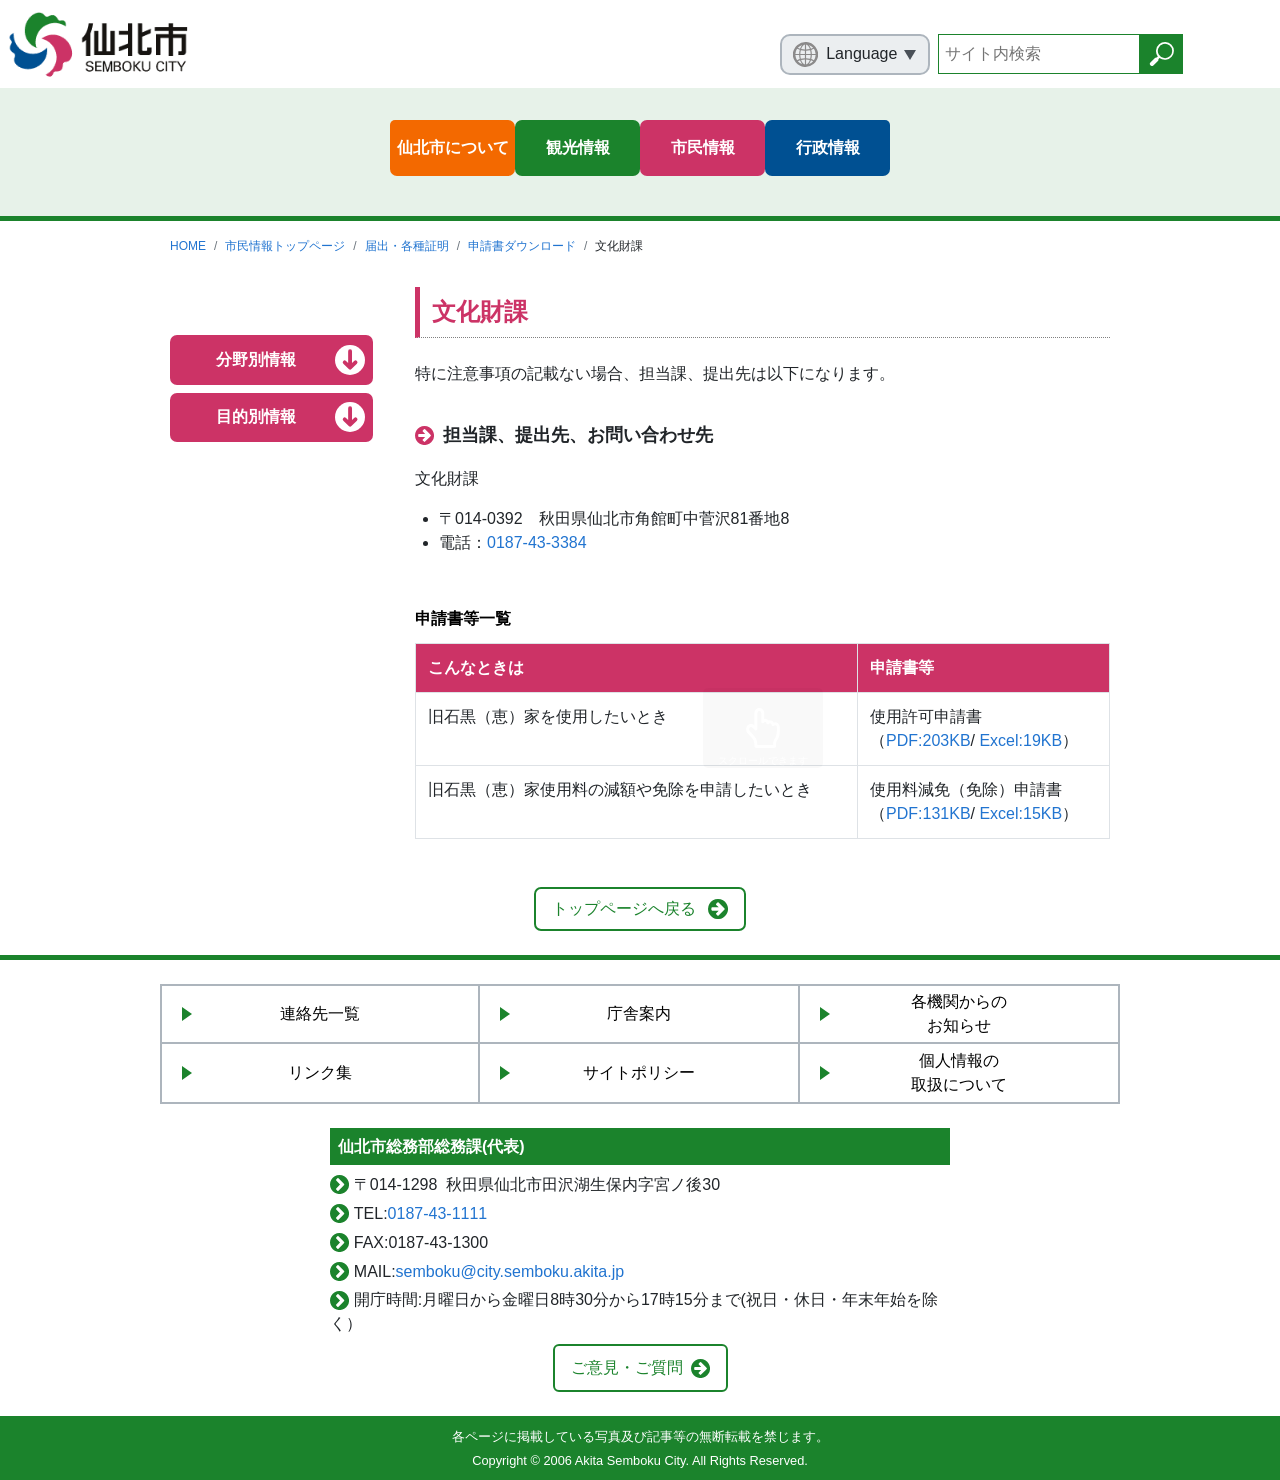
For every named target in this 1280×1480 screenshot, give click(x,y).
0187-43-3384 (537, 542)
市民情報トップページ (285, 246)
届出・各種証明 (407, 246)
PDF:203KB (928, 740)
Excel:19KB (1020, 740)
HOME (188, 246)
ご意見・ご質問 (627, 1367)
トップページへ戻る (624, 908)
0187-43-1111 (438, 1213)
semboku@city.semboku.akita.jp (510, 1271)
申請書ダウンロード (522, 246)
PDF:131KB (928, 813)
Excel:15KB (1020, 813)
